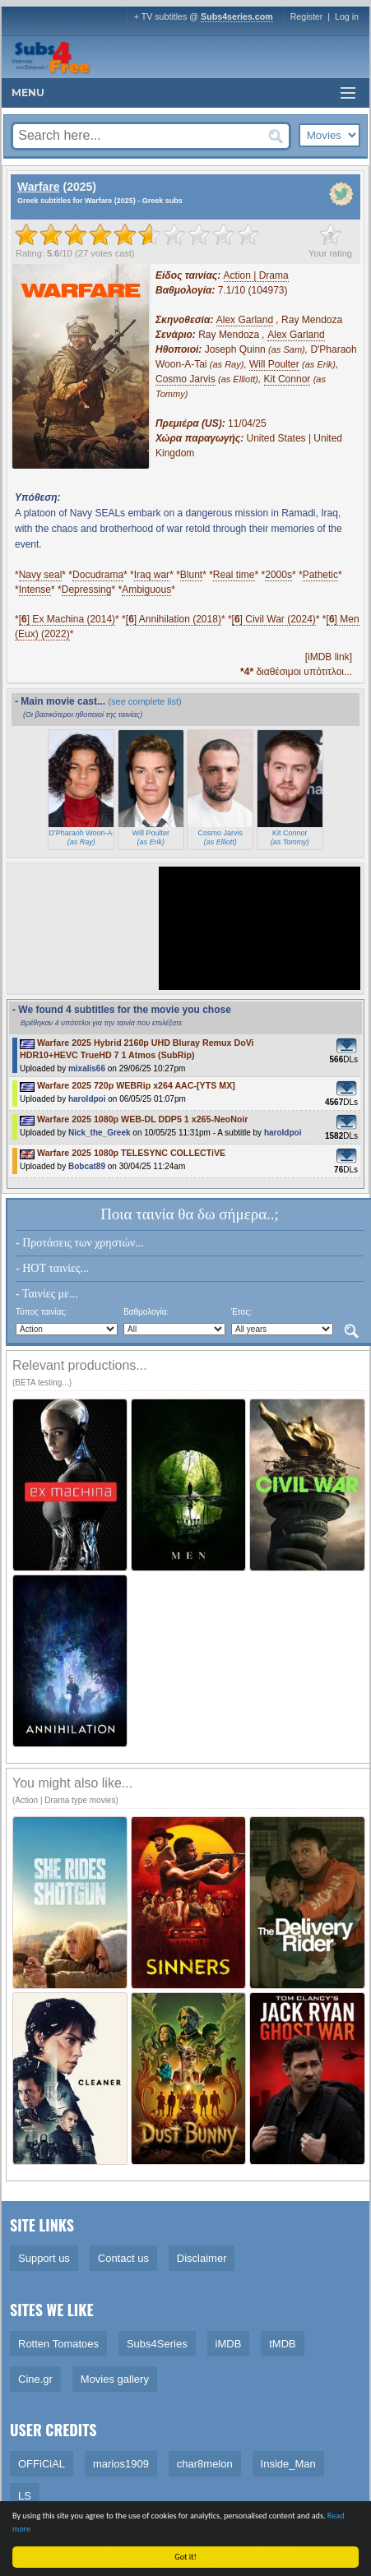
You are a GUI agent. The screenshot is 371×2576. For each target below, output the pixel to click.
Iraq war (151, 574)
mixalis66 (86, 1068)
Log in (347, 16)
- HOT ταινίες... (52, 1268)
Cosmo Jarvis (185, 379)
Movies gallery (115, 2379)
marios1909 (121, 2464)
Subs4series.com (237, 16)
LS (24, 2496)
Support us (44, 2258)
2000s (278, 574)
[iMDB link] (328, 657)
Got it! (186, 2556)
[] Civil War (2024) (274, 619)
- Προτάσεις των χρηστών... (80, 1243)
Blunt (191, 574)
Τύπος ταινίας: (41, 1311)
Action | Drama (256, 275)
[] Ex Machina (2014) (67, 619)
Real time (234, 574)
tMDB (282, 2344)
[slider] (137, 234)
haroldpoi (87, 1098)
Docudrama (97, 574)
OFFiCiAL (41, 2464)
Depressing (87, 589)
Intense (35, 589)
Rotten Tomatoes (58, 2344)
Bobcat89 (86, 1166)
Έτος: (241, 1311)
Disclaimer (202, 2258)
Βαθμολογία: (146, 1311)
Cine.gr (35, 2379)
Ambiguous (146, 589)
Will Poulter (274, 364)
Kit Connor (287, 379)
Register (306, 16)
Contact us (123, 2258)
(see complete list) (144, 701)
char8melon (205, 2464)
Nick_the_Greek (99, 1132)
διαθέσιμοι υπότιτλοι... (296, 672)
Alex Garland (244, 320)
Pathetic (320, 574)
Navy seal (41, 574)
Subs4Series (157, 2344)
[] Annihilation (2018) (173, 619)
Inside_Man (288, 2464)
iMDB (229, 2344)
